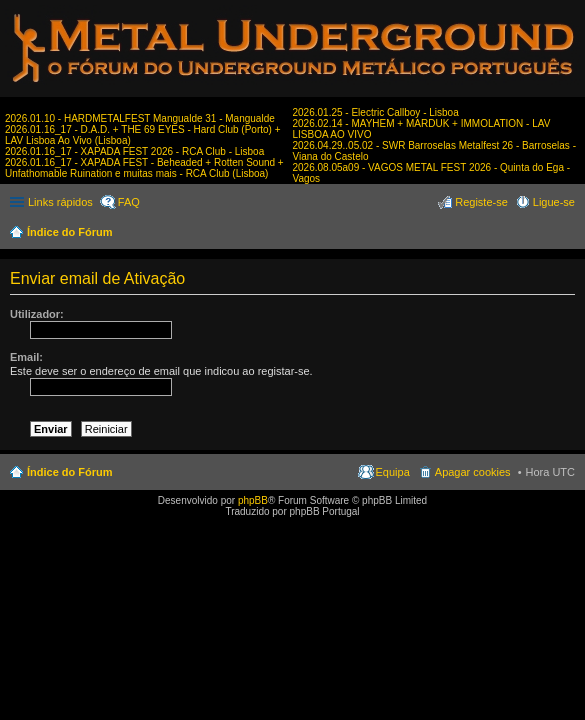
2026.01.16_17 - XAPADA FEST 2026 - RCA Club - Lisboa (134, 151)
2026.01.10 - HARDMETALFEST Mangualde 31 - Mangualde (140, 118)
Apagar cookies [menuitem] (473, 472)
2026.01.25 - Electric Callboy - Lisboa (376, 112)
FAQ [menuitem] (129, 202)
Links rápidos (60, 202)
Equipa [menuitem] (393, 472)
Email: (26, 357)
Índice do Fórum (70, 232)
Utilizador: (37, 314)
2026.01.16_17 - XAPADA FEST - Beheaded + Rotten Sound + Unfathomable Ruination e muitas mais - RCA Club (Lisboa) (144, 168)
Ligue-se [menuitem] (554, 202)
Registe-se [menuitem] (481, 202)
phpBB (253, 500)
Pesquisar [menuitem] (567, 234)
